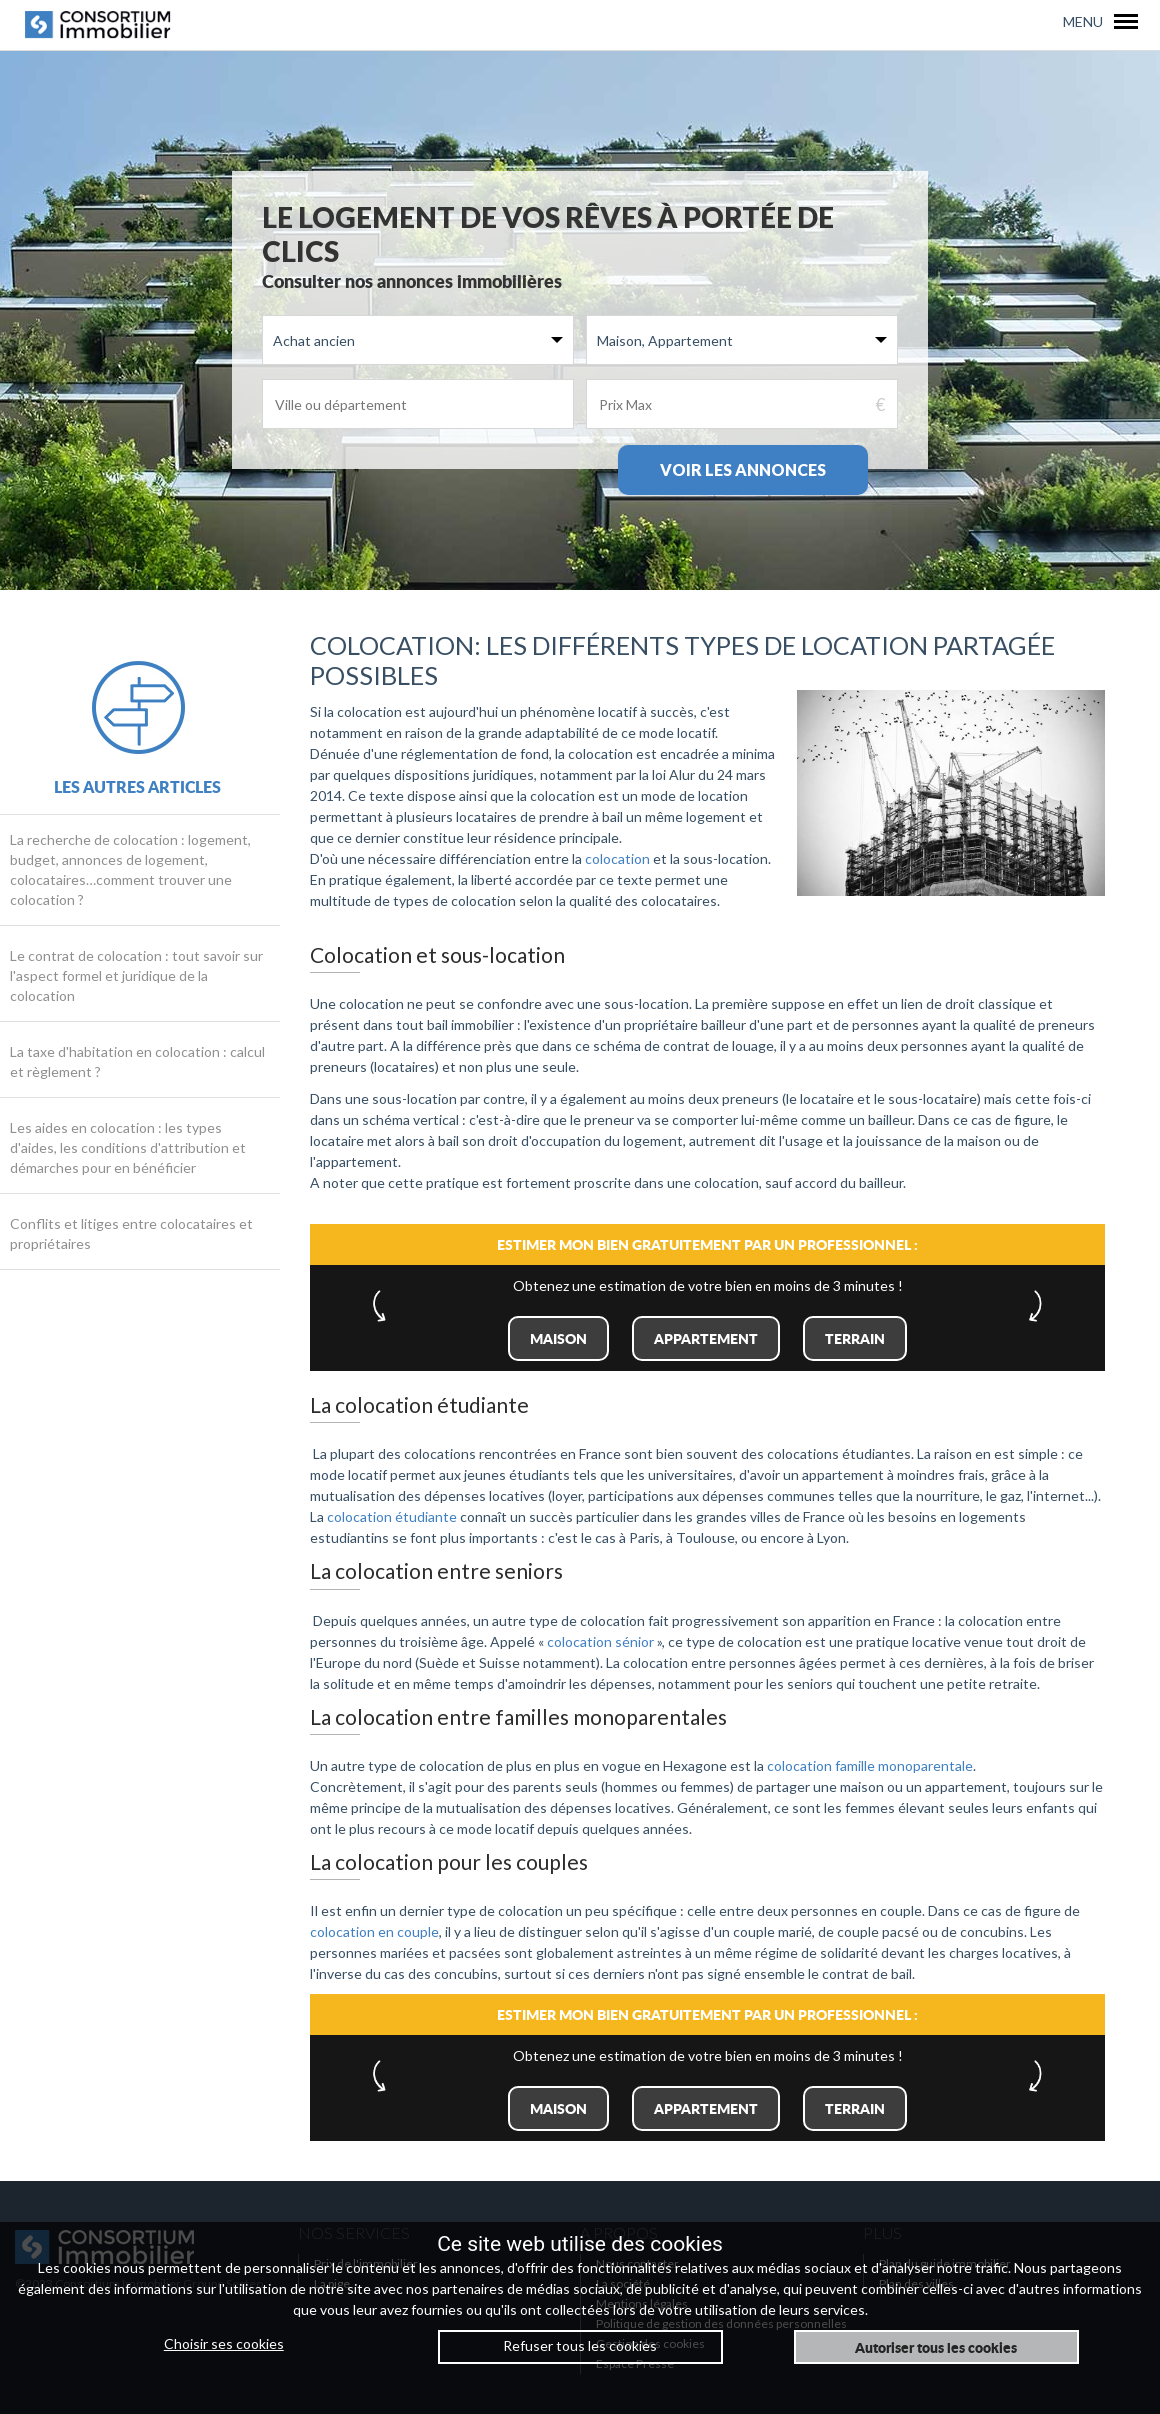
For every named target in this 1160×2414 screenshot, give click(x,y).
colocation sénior (600, 1641)
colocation (617, 858)
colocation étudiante (392, 1516)
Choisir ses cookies (224, 2343)
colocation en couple (374, 1931)
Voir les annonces (743, 469)
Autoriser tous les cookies (936, 2347)
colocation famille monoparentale (870, 1765)
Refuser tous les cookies (580, 2345)
